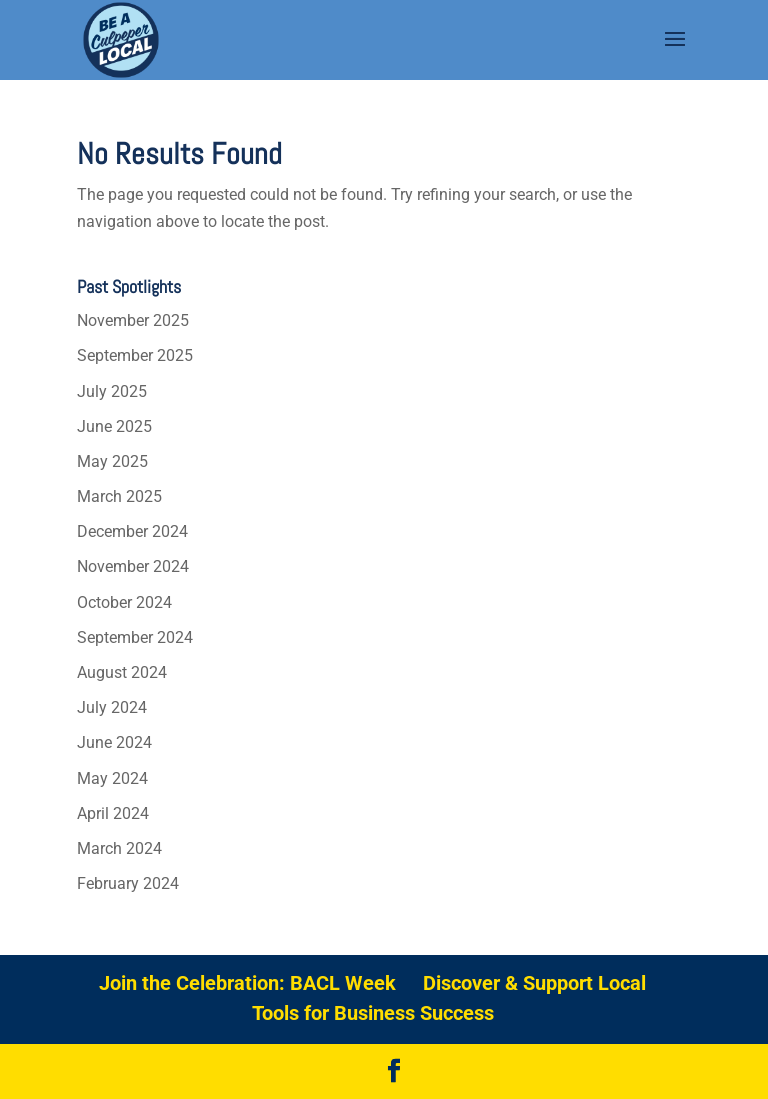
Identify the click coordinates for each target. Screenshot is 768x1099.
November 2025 (133, 320)
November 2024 (133, 566)
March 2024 (119, 848)
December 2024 (132, 531)
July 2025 (112, 391)
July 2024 (112, 707)
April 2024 (113, 813)
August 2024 (122, 672)
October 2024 (124, 602)
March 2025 (119, 496)
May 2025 (112, 461)
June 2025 (114, 426)
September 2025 (135, 355)
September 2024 (135, 637)
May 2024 (112, 778)
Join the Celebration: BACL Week (247, 983)
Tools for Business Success (373, 1013)
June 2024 (114, 742)
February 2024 (128, 883)
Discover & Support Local (534, 983)
